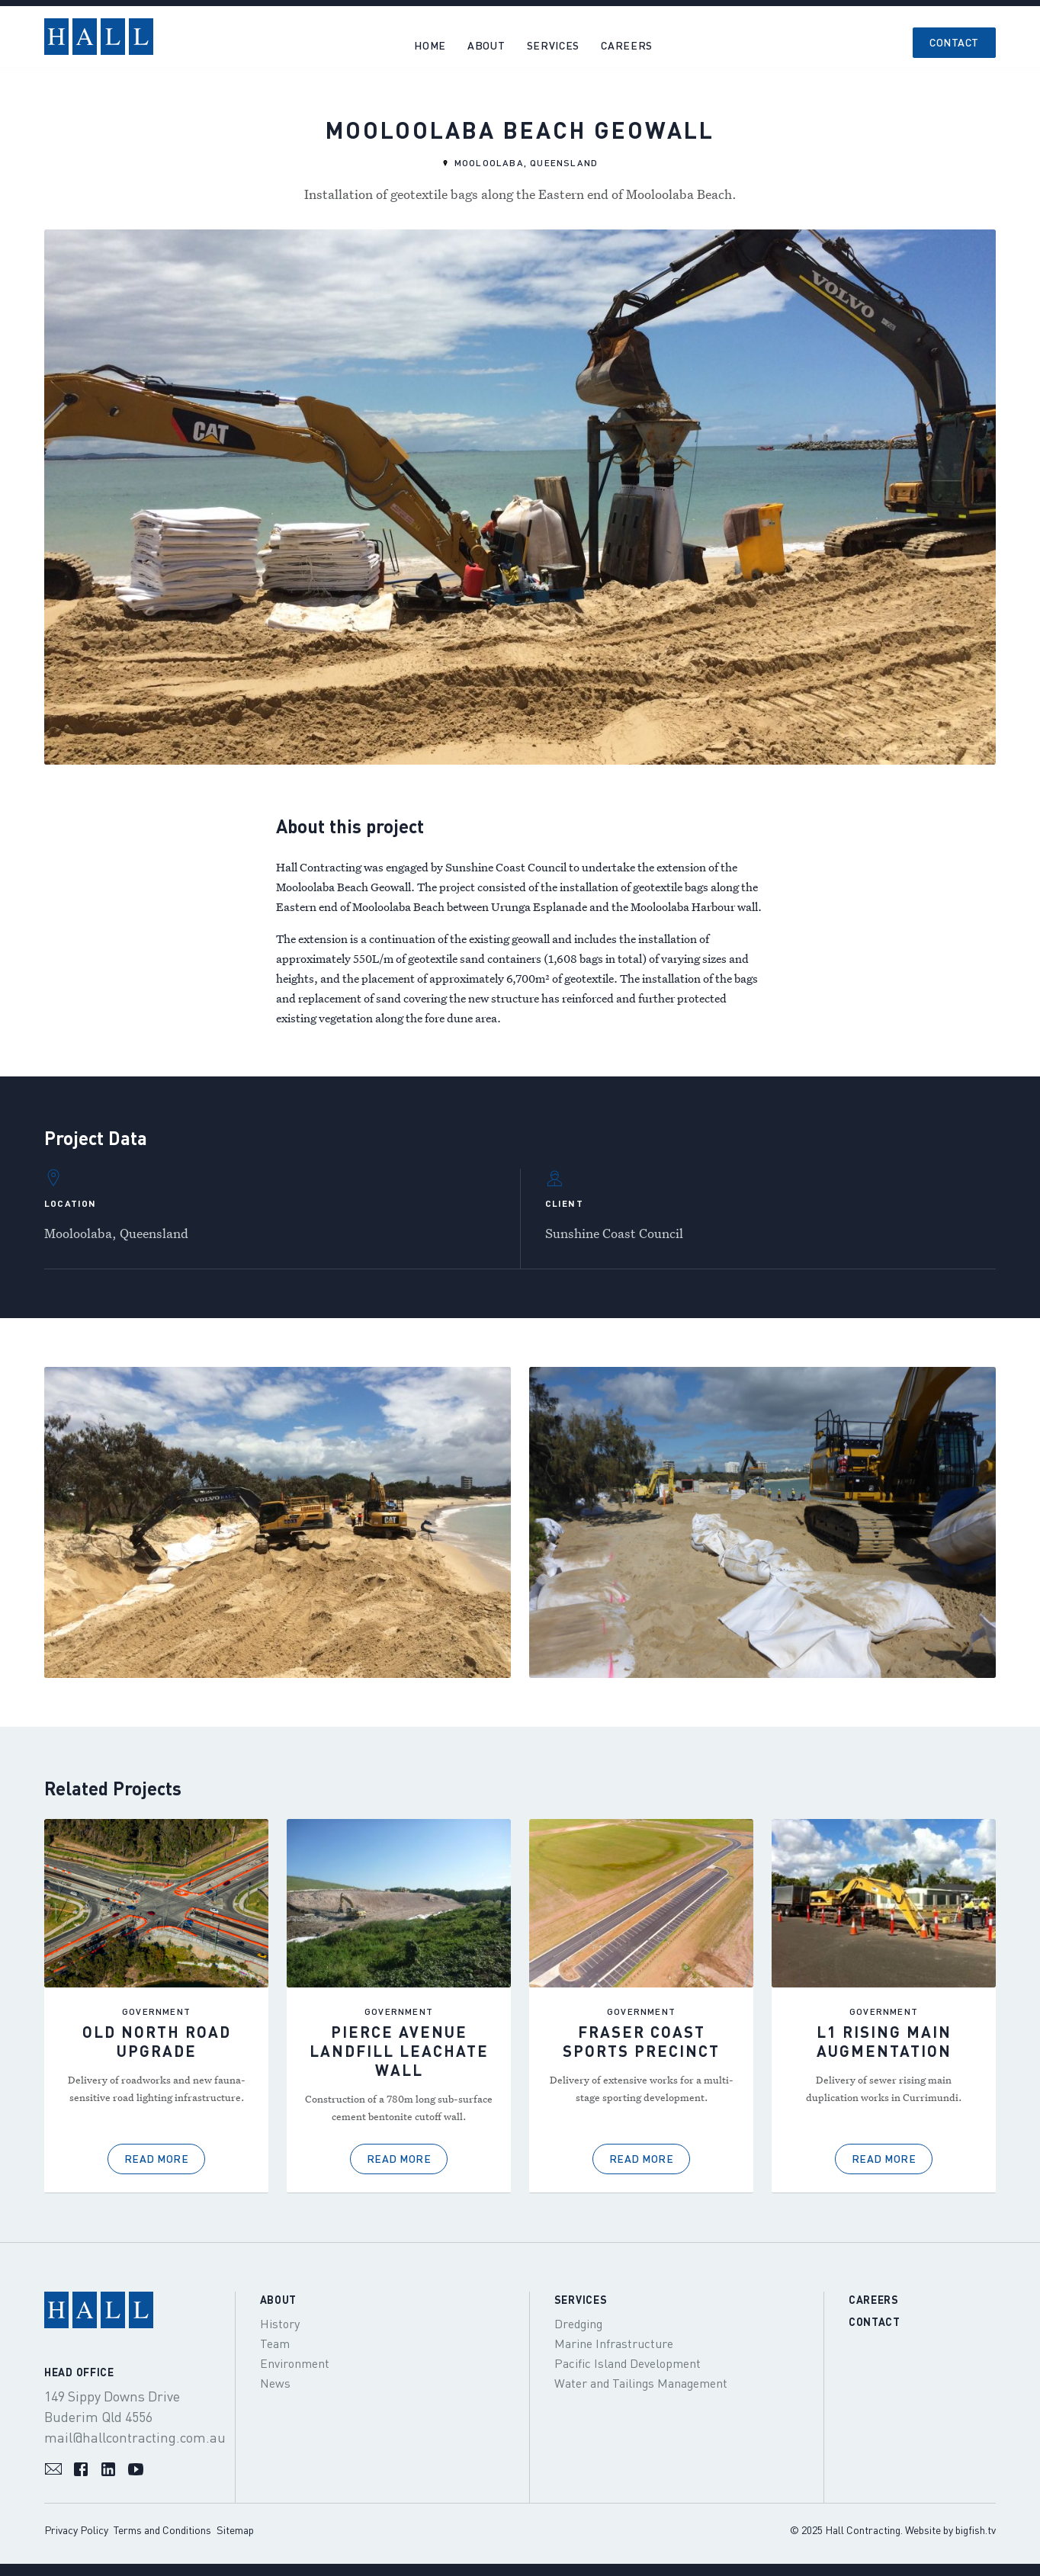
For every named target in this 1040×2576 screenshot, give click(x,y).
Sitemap (235, 2529)
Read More (156, 2158)
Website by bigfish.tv (950, 2529)
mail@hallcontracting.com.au (135, 2437)
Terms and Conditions (162, 2529)
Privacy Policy (76, 2529)
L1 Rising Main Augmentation (884, 2041)
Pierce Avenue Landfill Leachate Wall (399, 2051)
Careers (874, 2299)
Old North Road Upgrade (156, 2041)
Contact (954, 42)
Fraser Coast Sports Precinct (641, 2041)
